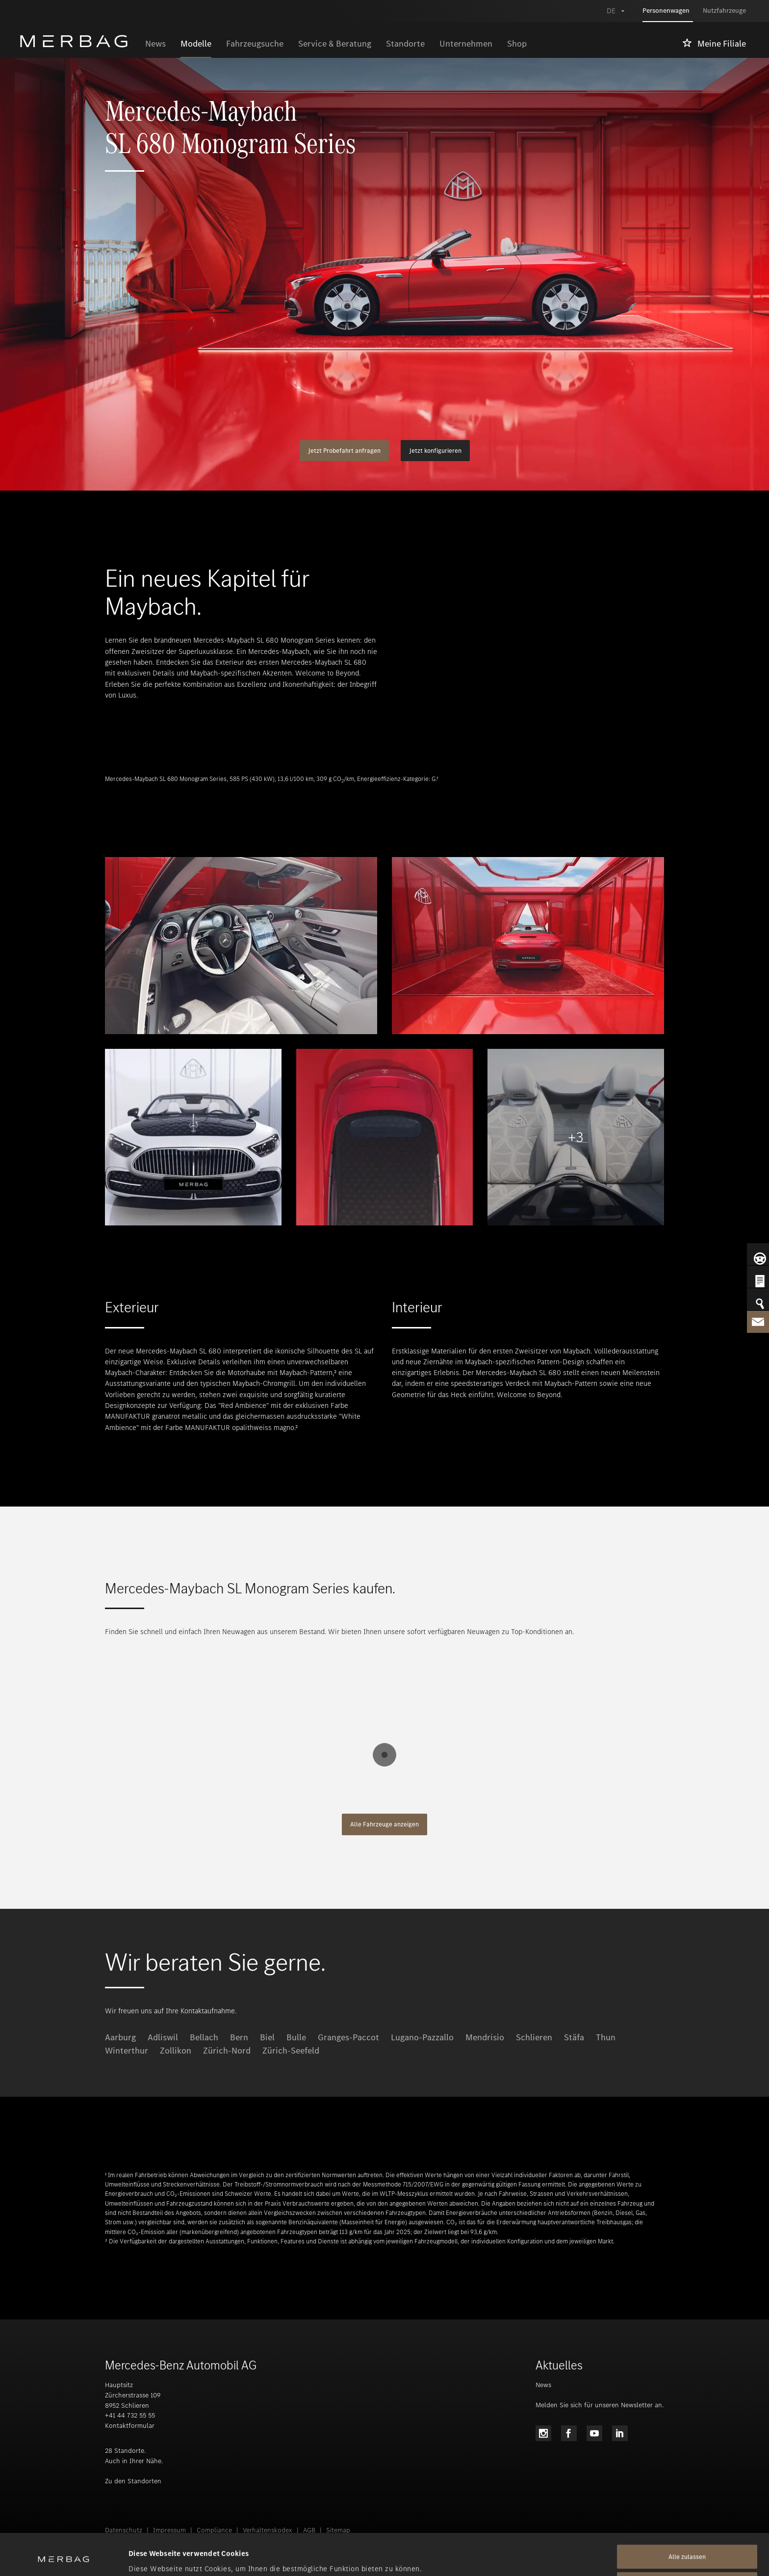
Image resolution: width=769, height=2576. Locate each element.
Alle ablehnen (687, 2545)
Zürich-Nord (227, 2050)
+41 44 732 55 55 (130, 2415)
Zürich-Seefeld (290, 2050)
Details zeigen (152, 2557)
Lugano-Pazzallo (422, 2037)
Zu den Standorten (133, 2481)
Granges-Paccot (348, 2037)
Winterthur (126, 2050)
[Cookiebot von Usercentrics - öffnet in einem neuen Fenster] (63, 2557)
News (543, 2385)
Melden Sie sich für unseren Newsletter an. (600, 2405)
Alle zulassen (687, 2518)
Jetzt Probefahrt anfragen (344, 450)
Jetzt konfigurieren (435, 450)
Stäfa (574, 2037)
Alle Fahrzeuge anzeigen (384, 1824)
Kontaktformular (129, 2425)
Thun (605, 2037)
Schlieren (534, 2037)
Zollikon (175, 2050)
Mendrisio (484, 2037)
